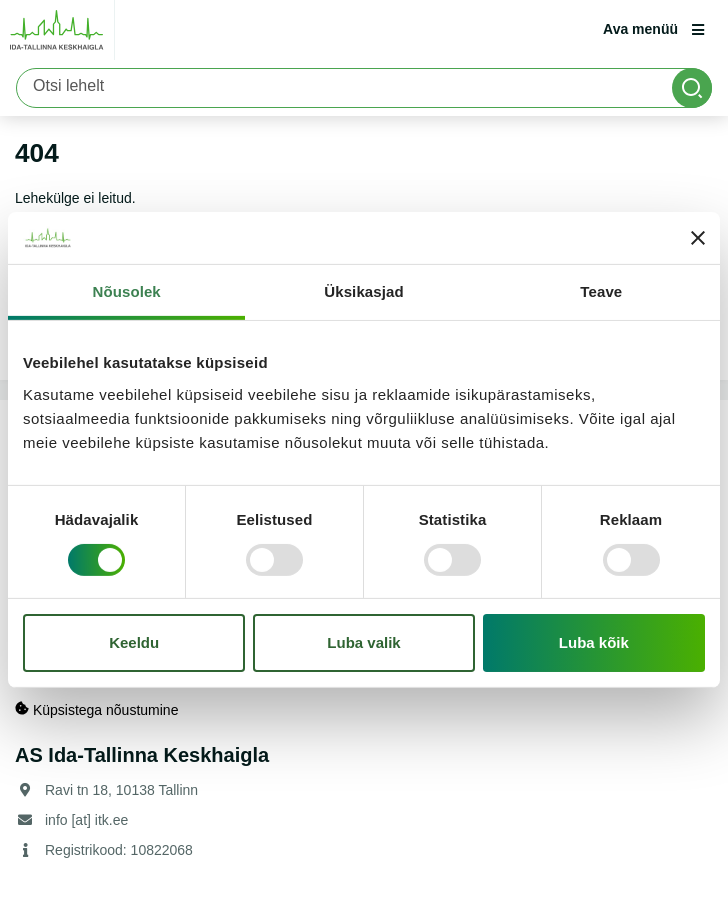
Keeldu (134, 642)
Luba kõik (594, 642)
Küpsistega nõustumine (96, 709)
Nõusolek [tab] (127, 291)
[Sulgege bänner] (698, 238)
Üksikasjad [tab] (363, 291)
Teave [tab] (601, 291)
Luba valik (363, 642)
